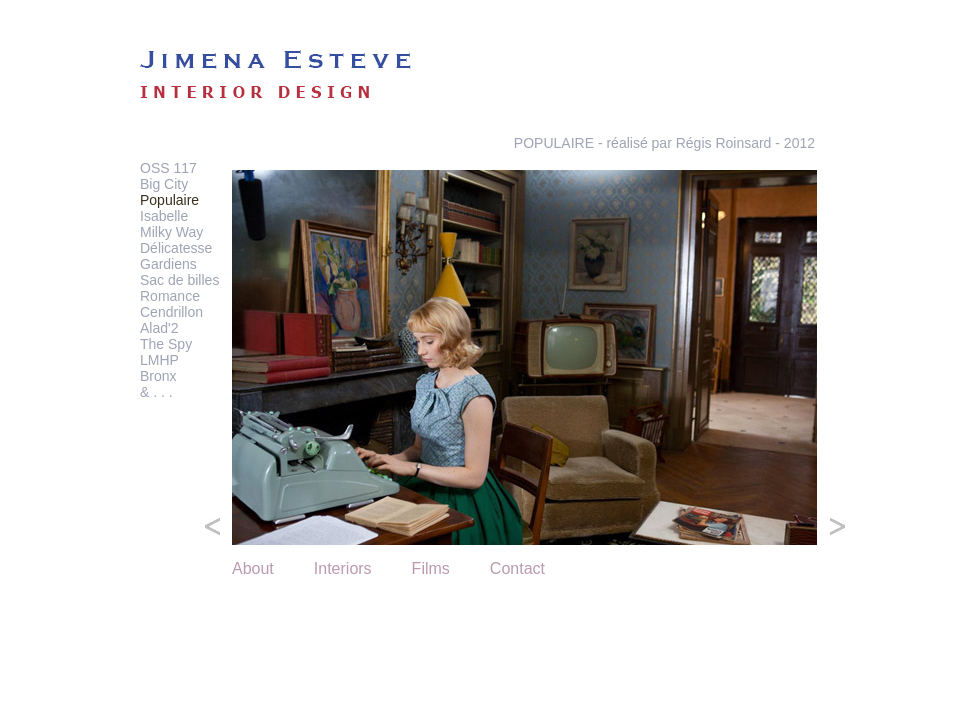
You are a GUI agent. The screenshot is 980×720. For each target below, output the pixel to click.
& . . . (156, 392)
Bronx (158, 376)
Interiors (343, 568)
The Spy (166, 344)
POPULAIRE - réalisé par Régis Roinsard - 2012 (664, 143)
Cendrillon (171, 312)
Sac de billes (179, 280)
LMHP (159, 360)
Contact (517, 568)
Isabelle (164, 216)
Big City (164, 184)
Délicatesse (176, 248)
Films (431, 568)
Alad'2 (159, 328)
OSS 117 (168, 168)
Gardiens (168, 264)
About (253, 568)
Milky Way (171, 232)
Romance (170, 296)
